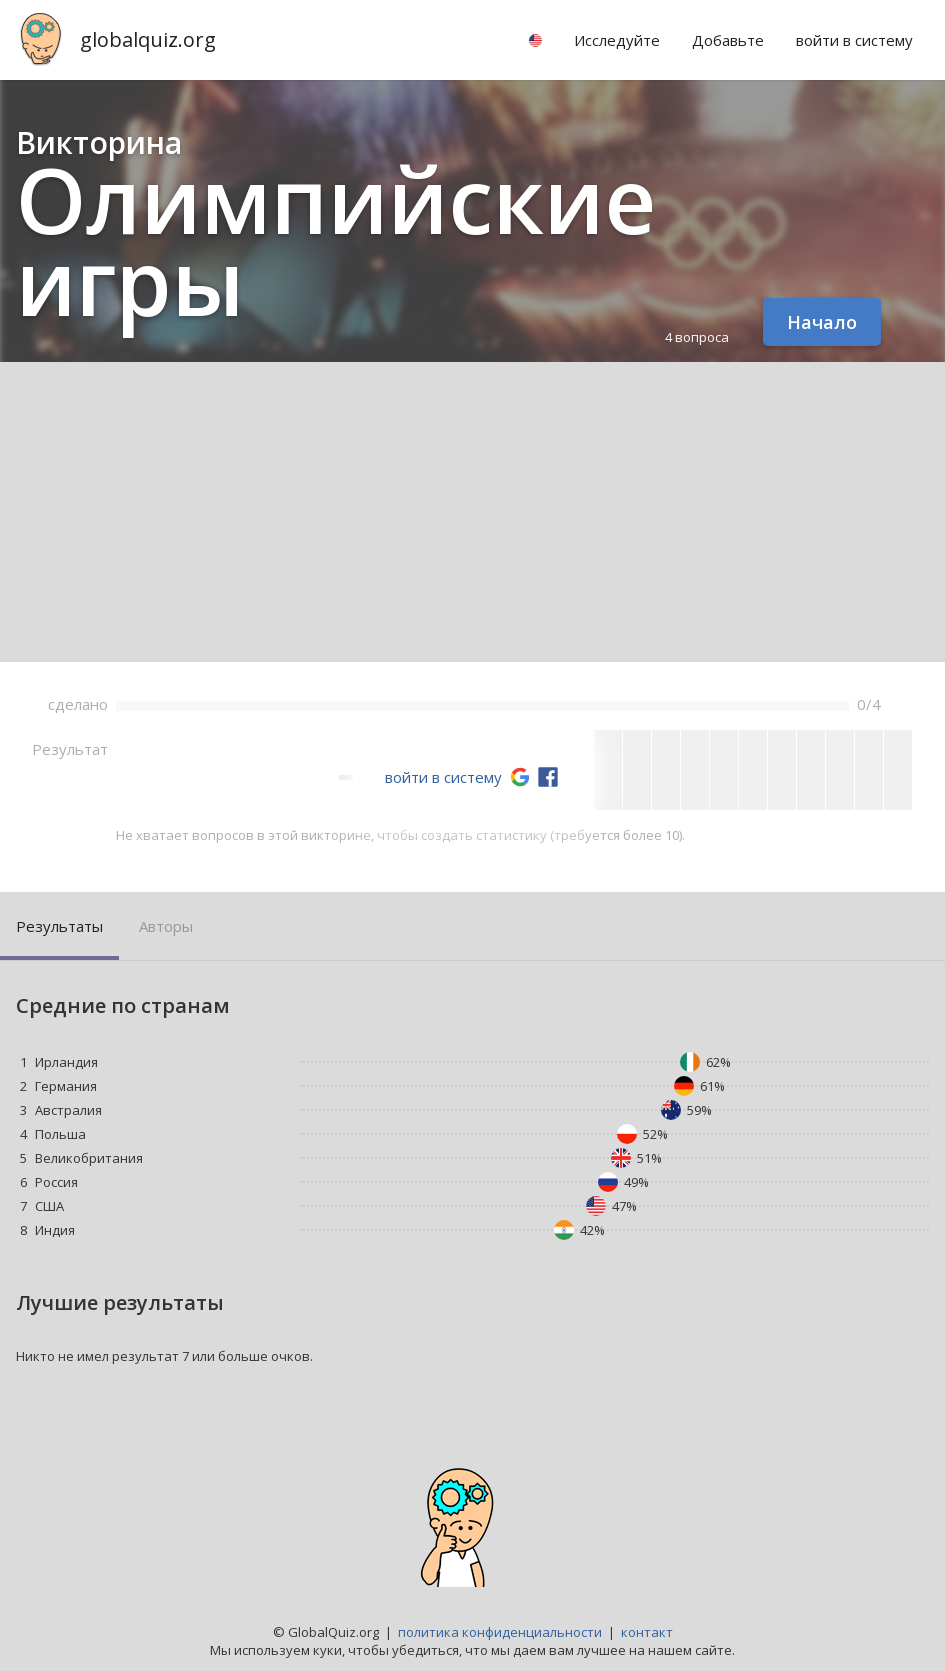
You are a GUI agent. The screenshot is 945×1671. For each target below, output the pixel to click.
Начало (822, 322)
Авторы (166, 926)
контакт (647, 1632)
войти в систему (443, 777)
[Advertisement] (472, 512)
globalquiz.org (148, 39)
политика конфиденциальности (500, 1632)
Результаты (59, 926)
